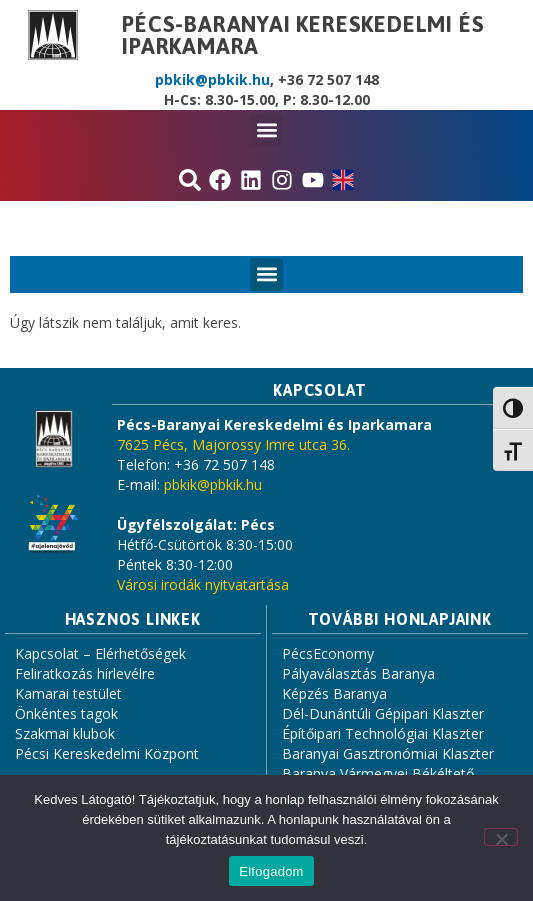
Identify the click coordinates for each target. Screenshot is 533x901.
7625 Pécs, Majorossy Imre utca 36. (233, 444)
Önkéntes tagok (66, 713)
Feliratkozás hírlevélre (85, 673)
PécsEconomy (328, 653)
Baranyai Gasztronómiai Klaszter (388, 753)
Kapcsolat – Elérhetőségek (100, 653)
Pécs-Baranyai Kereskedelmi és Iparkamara (303, 35)
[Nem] (501, 837)
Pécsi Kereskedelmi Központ (107, 753)
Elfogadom (271, 871)
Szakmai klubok (65, 733)
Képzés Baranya (334, 693)
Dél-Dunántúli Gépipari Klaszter (383, 713)
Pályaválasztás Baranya (358, 673)
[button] (266, 129)
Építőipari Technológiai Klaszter (383, 733)
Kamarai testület (68, 693)
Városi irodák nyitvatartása (203, 584)
